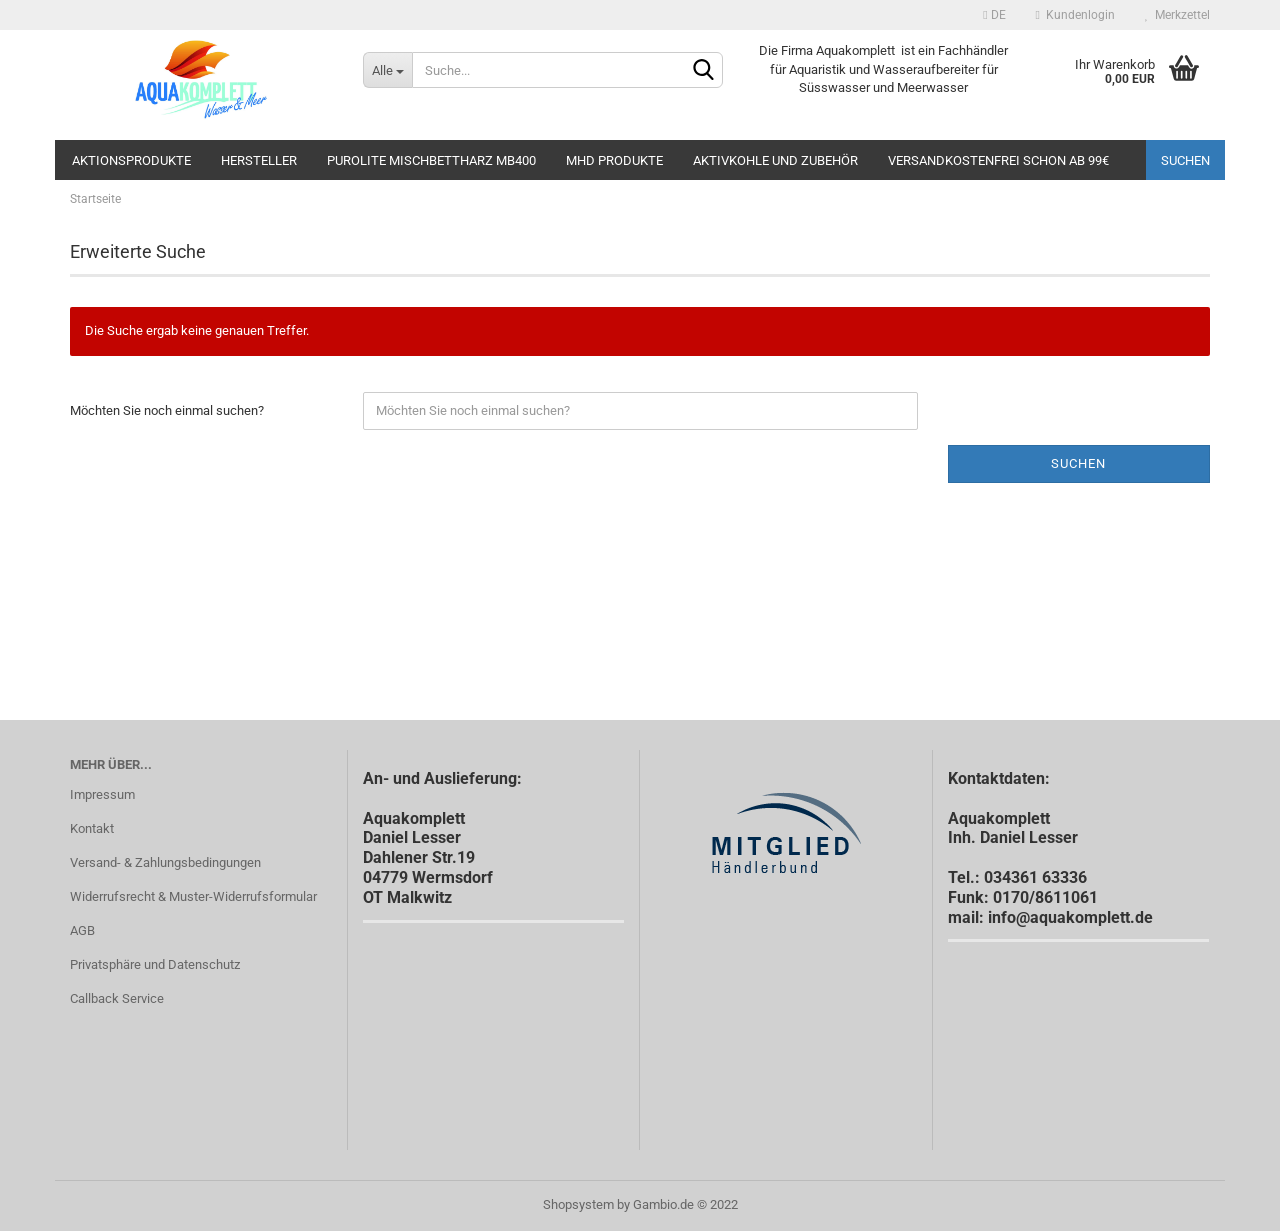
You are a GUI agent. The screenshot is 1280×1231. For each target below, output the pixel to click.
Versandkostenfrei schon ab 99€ (998, 160)
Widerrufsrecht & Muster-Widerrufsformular (193, 896)
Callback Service (117, 998)
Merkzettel (1177, 15)
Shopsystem (578, 1204)
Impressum (102, 794)
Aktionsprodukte (131, 160)
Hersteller (259, 160)
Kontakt (92, 828)
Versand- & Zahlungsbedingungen (165, 862)
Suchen (1185, 160)
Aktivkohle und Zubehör (775, 160)
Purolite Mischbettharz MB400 (431, 160)
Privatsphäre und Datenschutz (155, 964)
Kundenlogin (1075, 15)
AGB (82, 930)
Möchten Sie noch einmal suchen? (167, 410)
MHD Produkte (614, 160)
